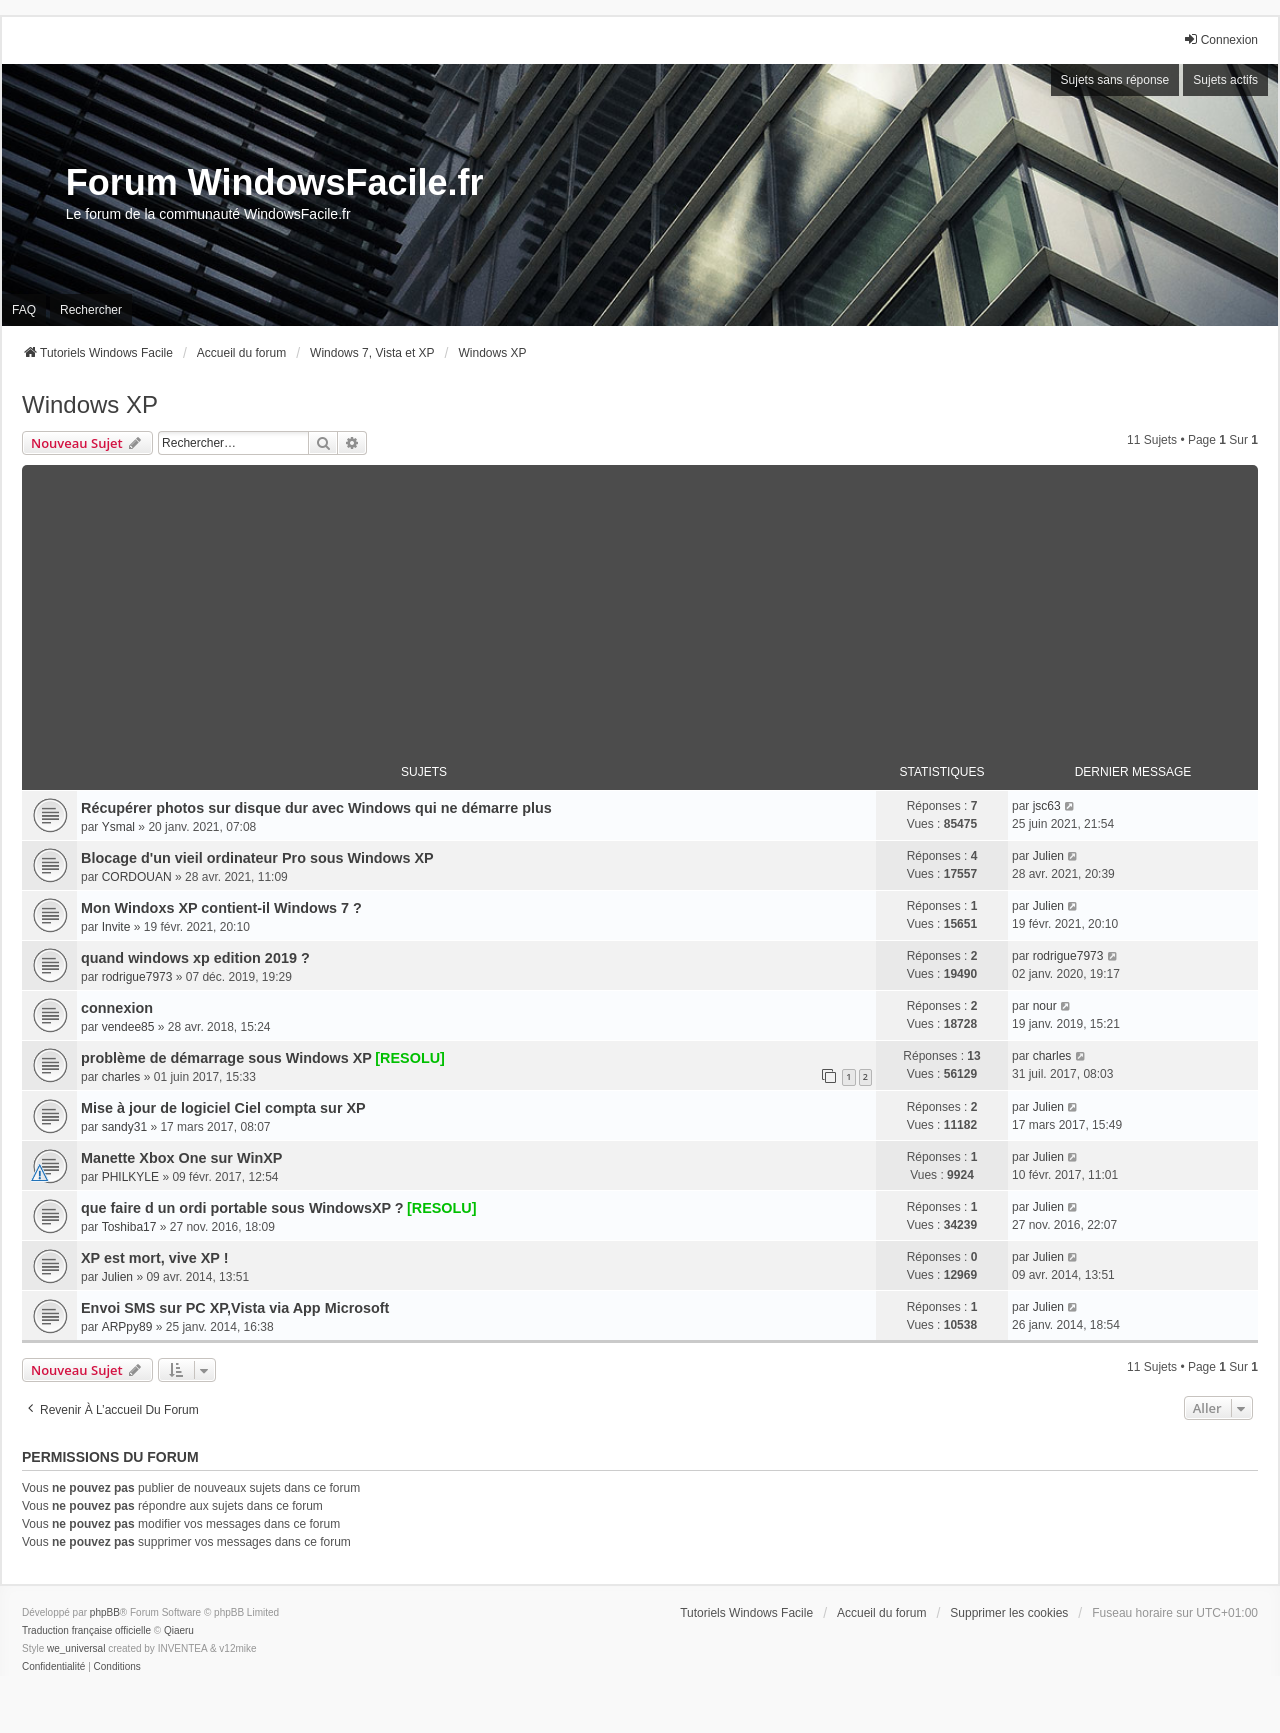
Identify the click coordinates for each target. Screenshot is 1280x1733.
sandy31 (124, 1127)
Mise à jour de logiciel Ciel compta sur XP (223, 1108)
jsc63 (1047, 806)
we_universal (76, 1648)
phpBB (105, 1612)
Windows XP (90, 404)
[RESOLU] (410, 1058)
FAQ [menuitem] (24, 310)
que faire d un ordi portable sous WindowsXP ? (242, 1208)
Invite (116, 927)
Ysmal (118, 827)
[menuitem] (53, 1667)
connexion (117, 1008)
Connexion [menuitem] (1220, 39)
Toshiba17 (129, 1227)
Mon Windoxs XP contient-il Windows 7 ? (221, 908)
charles (121, 1077)
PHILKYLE (130, 1177)
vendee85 (128, 1027)
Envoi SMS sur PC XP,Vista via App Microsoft (235, 1308)
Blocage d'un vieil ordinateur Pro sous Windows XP (257, 858)
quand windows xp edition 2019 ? (195, 958)
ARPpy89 (127, 1327)
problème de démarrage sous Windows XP (226, 1058)
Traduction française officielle (86, 1630)
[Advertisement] (640, 605)
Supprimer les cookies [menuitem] (1009, 1613)
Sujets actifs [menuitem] (1225, 80)
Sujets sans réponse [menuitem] (1115, 80)
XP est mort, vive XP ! (154, 1258)
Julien (1048, 856)
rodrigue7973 (137, 977)
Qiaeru (179, 1630)
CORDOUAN (137, 877)
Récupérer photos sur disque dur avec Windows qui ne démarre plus (316, 808)
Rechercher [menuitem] (91, 310)
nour (1045, 1006)
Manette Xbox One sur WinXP (181, 1158)
